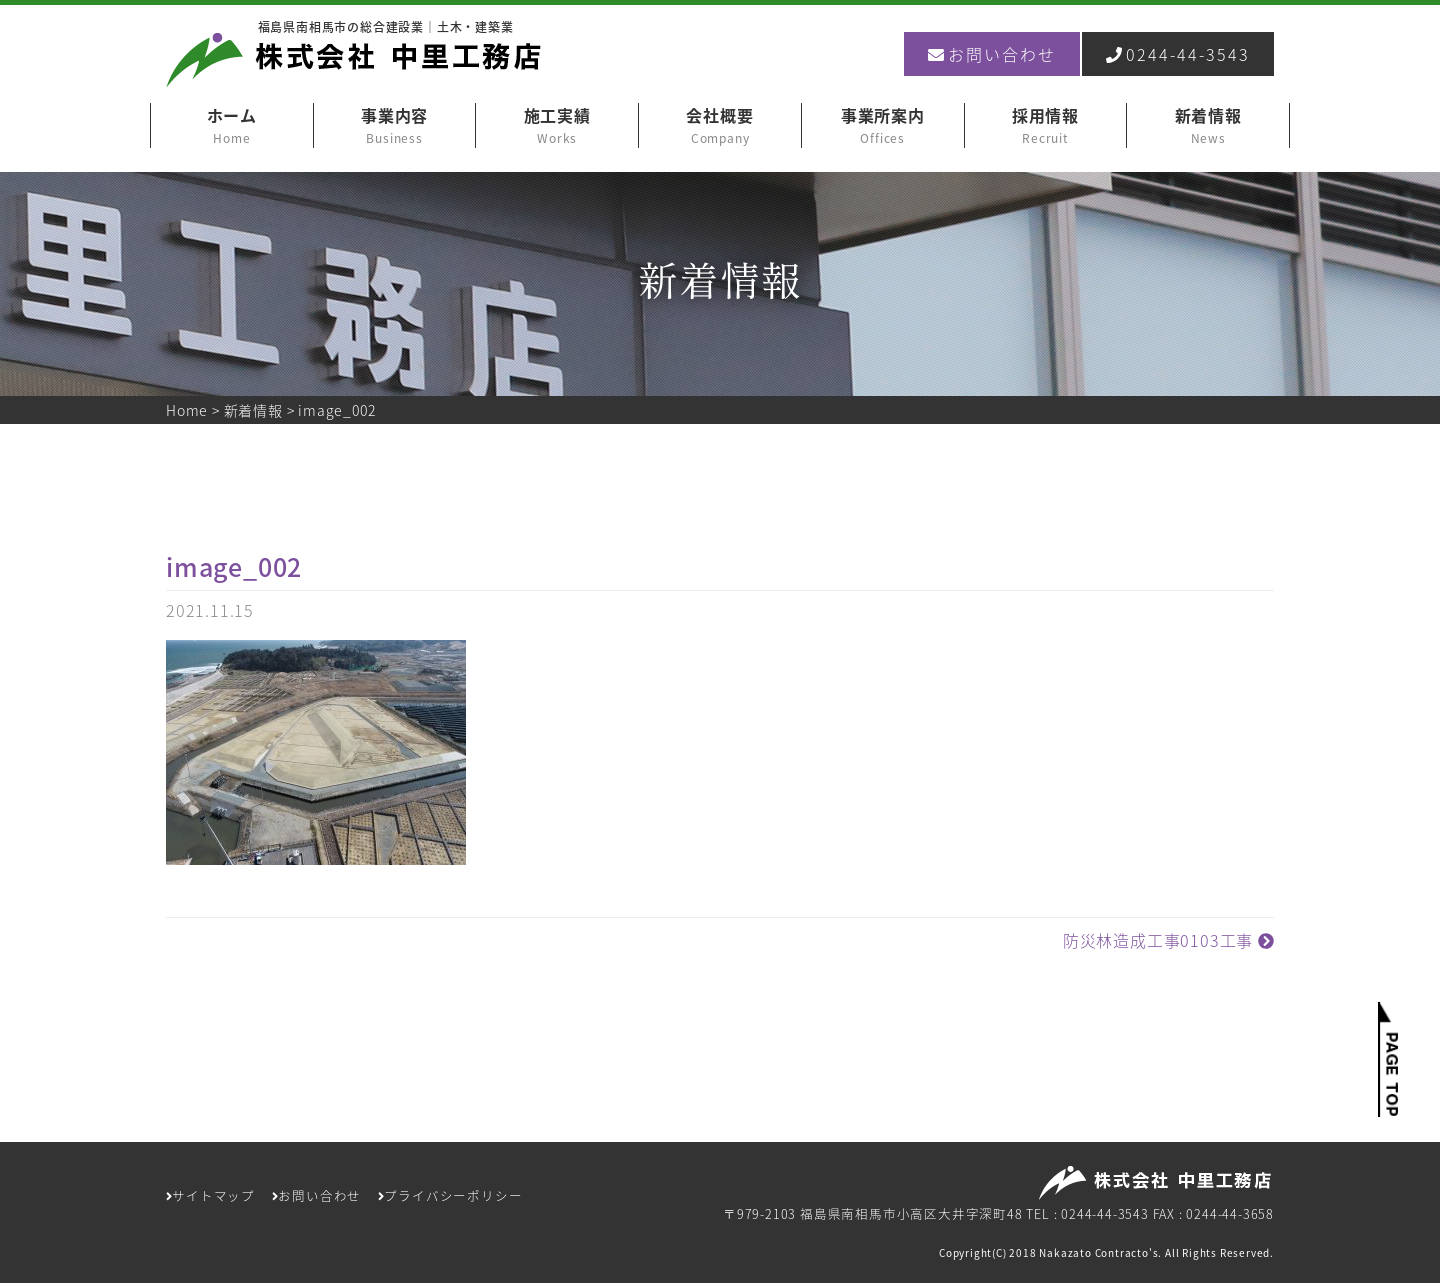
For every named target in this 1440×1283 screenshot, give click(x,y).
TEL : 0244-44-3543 (1087, 1213)
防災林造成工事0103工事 (1168, 940)
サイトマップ (210, 1195)
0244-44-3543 (1178, 54)
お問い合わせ (992, 54)
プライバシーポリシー (450, 1195)
